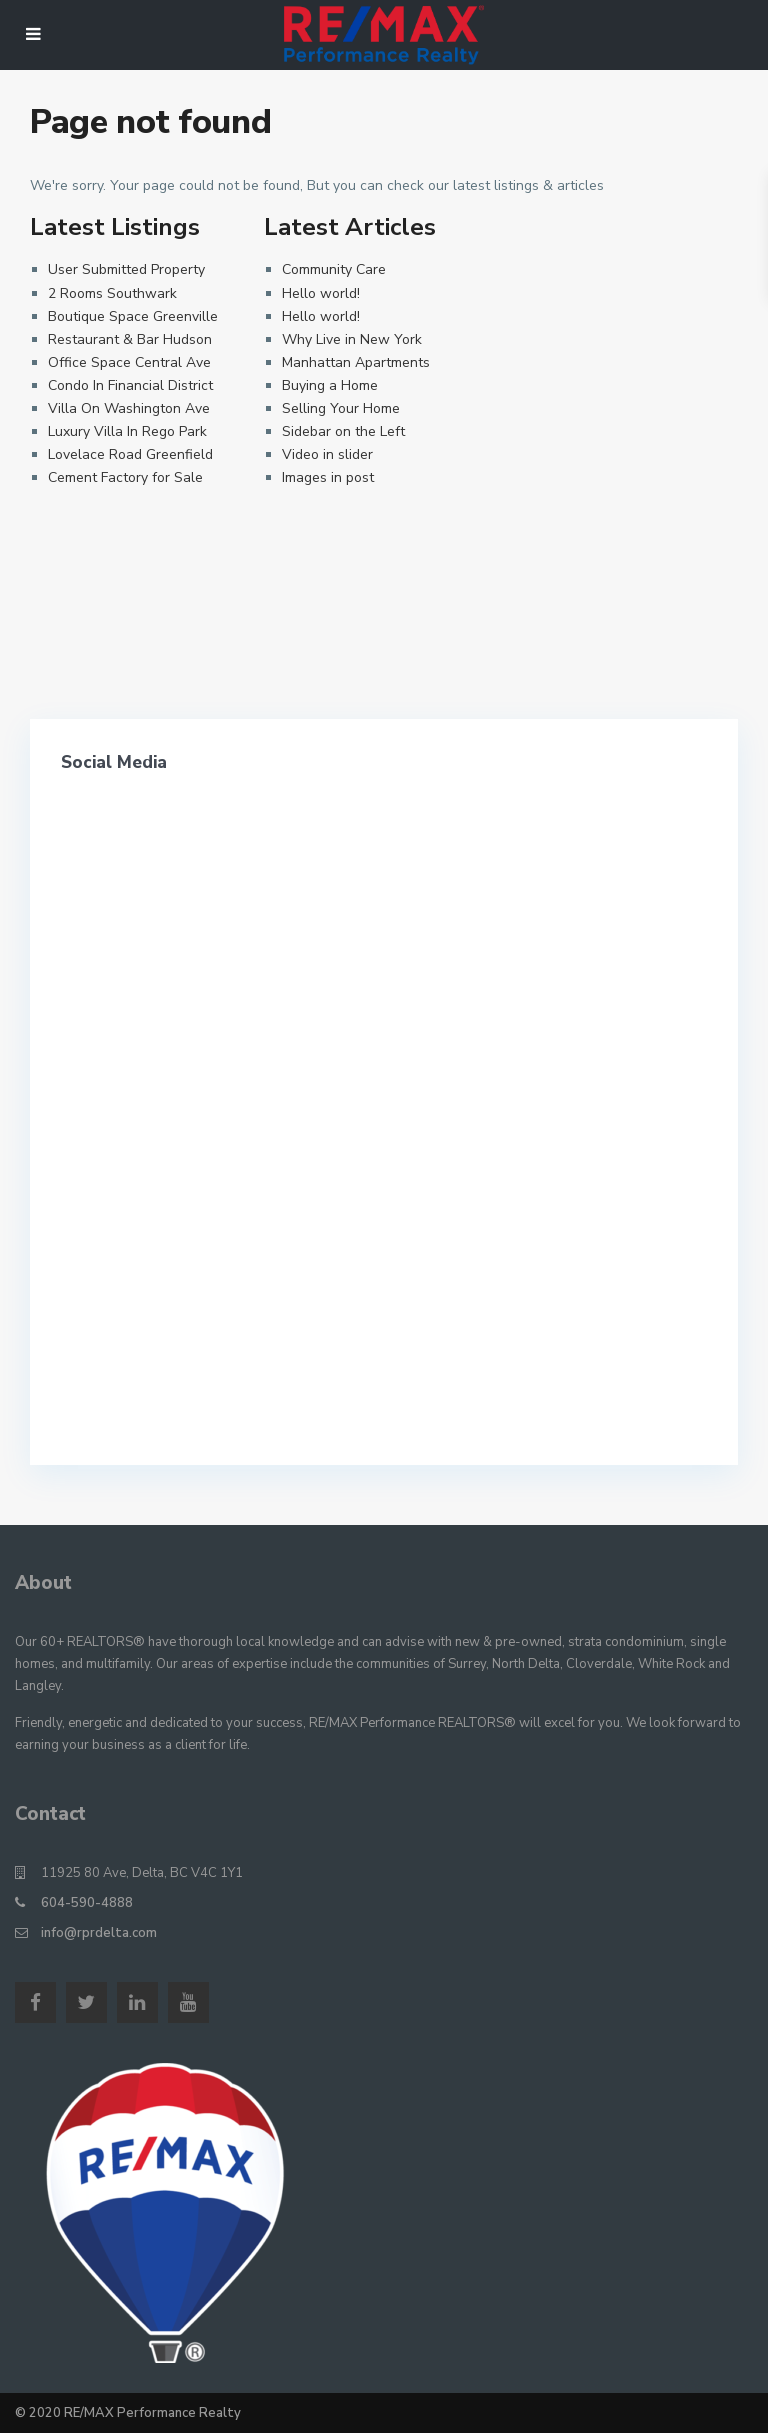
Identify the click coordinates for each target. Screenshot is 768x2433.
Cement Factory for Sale (125, 477)
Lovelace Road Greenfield (130, 454)
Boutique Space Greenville (133, 316)
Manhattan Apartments (356, 362)
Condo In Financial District (130, 385)
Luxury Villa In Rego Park (127, 431)
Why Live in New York (352, 339)
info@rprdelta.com (99, 1933)
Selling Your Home (341, 408)
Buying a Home (330, 385)
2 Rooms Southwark (112, 293)
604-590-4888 (87, 1903)
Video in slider (327, 454)
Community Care (334, 269)
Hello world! (321, 293)
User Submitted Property (126, 269)
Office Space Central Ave (129, 362)
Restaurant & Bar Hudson (130, 339)
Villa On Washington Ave (129, 408)
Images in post (328, 477)
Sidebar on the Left (343, 431)
